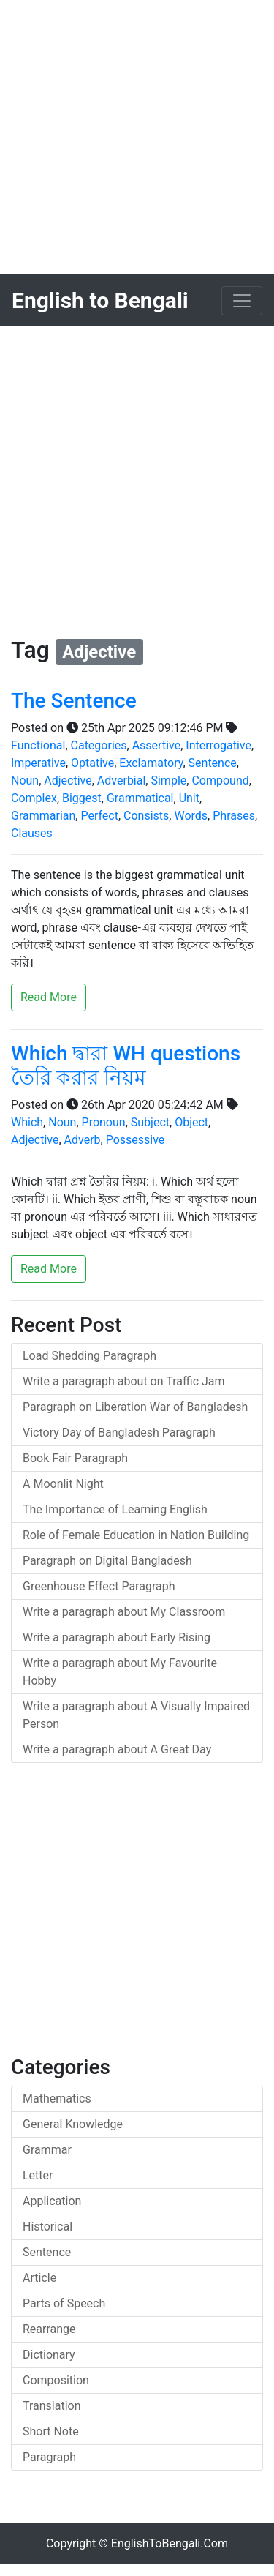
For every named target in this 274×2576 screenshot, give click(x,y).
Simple (168, 780)
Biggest (82, 798)
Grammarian (43, 816)
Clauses (32, 833)
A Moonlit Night (63, 1484)
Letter (38, 2175)
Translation (52, 2406)
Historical (47, 2227)
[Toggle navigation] (241, 300)
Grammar (47, 2150)
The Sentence (74, 701)
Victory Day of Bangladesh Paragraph (119, 1432)
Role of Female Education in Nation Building (136, 1535)
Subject (150, 1122)
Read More (48, 997)
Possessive (135, 1140)
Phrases (234, 816)
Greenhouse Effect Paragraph (99, 1586)
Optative (92, 763)
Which (27, 1122)
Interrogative (218, 745)
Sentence (213, 763)
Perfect (99, 816)
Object (191, 1122)
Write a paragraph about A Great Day (117, 1749)
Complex (34, 798)
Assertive (156, 745)
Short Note (51, 2431)
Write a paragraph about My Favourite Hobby (120, 1672)
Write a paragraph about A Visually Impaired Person (136, 1715)
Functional (38, 745)
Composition (56, 2380)
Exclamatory (151, 763)
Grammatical (140, 798)
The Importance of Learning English (115, 1509)
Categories (99, 745)
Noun (25, 780)
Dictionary (49, 2355)
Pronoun (104, 1122)
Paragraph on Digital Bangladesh (107, 1561)
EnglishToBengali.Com (169, 2543)
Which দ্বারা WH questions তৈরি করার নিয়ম (125, 1065)
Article (39, 2278)
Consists (146, 816)
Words (191, 816)
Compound (219, 780)
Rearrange (49, 2329)
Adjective (67, 780)
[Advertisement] (137, 137)
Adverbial (121, 780)
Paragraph (49, 2457)
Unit (189, 798)
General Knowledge (73, 2124)
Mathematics (57, 2098)
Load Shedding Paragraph (89, 1356)
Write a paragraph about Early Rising (116, 1637)
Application (52, 2201)
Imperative (38, 763)
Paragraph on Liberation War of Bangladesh (135, 1407)
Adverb (82, 1140)
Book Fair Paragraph (75, 1458)
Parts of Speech (64, 2303)
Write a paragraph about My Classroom (124, 1612)
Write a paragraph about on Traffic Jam (124, 1381)
